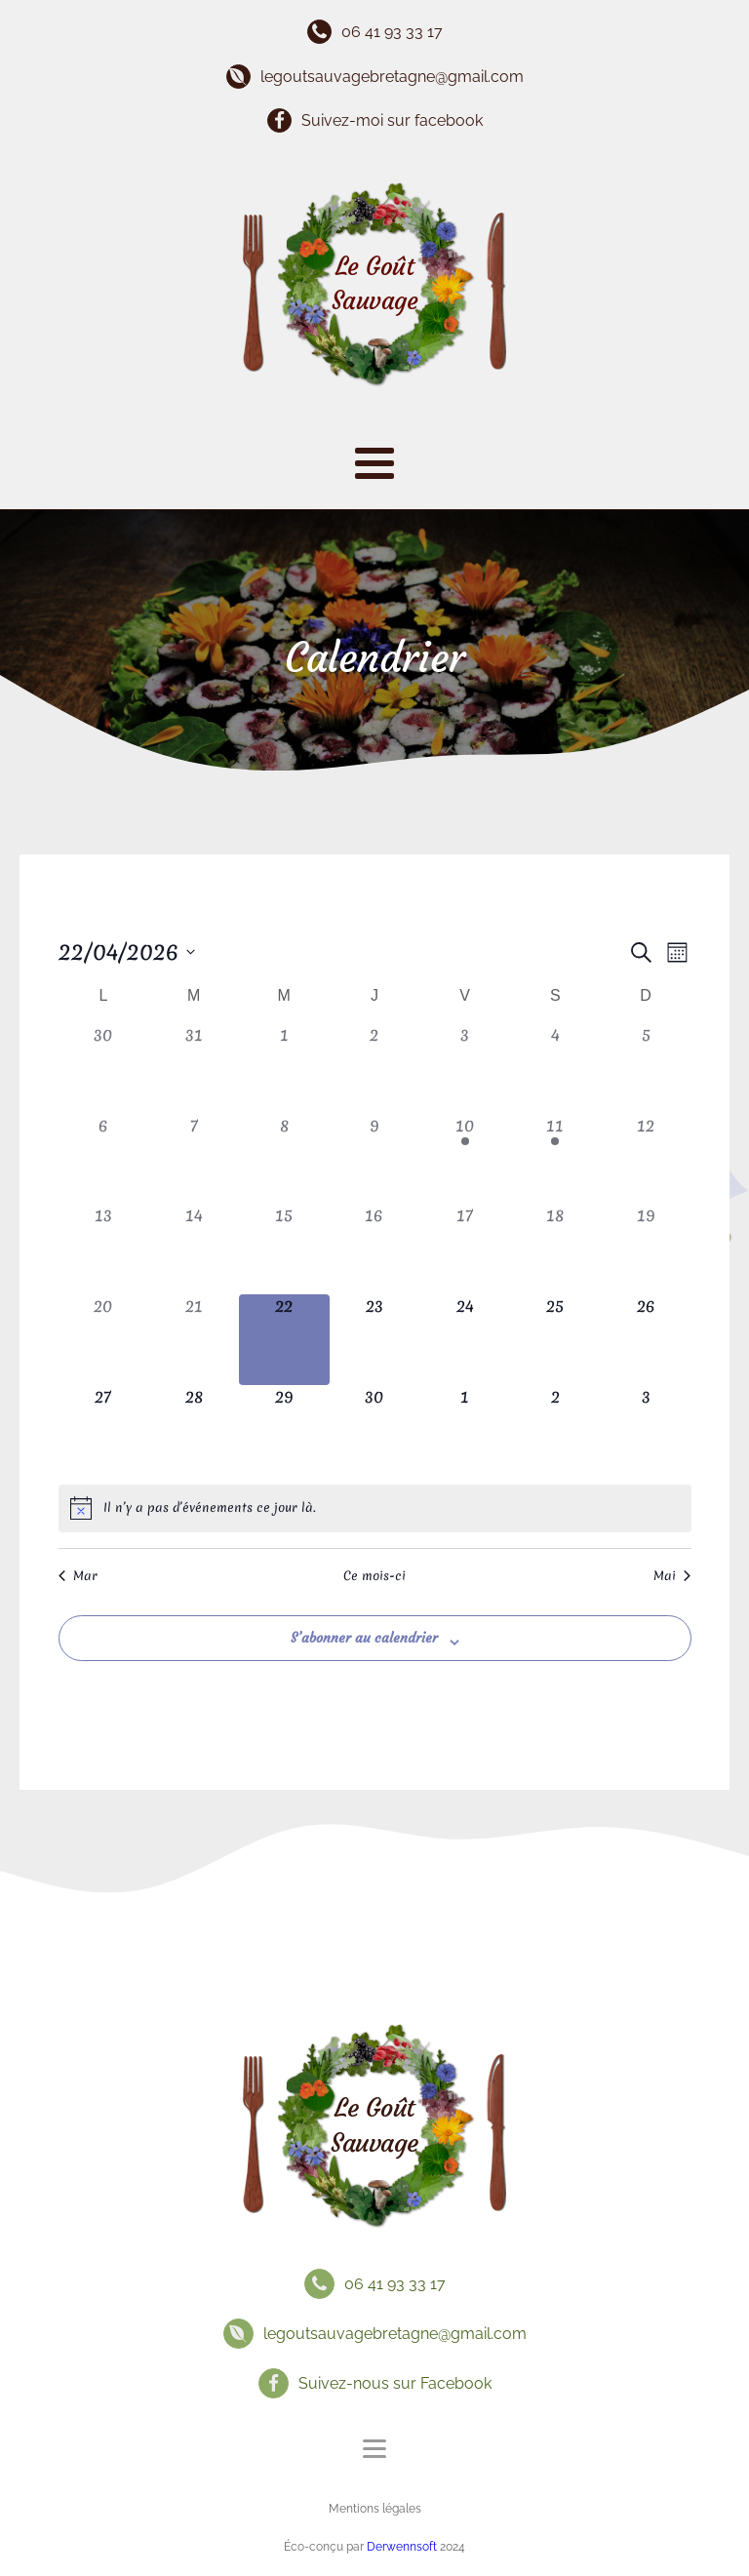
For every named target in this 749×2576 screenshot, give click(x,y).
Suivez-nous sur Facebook (395, 2383)
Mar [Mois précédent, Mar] (78, 1576)
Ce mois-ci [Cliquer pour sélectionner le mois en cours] (374, 1576)
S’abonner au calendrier (364, 1637)
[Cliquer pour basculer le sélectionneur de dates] (127, 952)
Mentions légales (375, 2509)
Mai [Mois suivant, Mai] (671, 1576)
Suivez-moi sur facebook (392, 120)
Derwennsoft (403, 2547)
